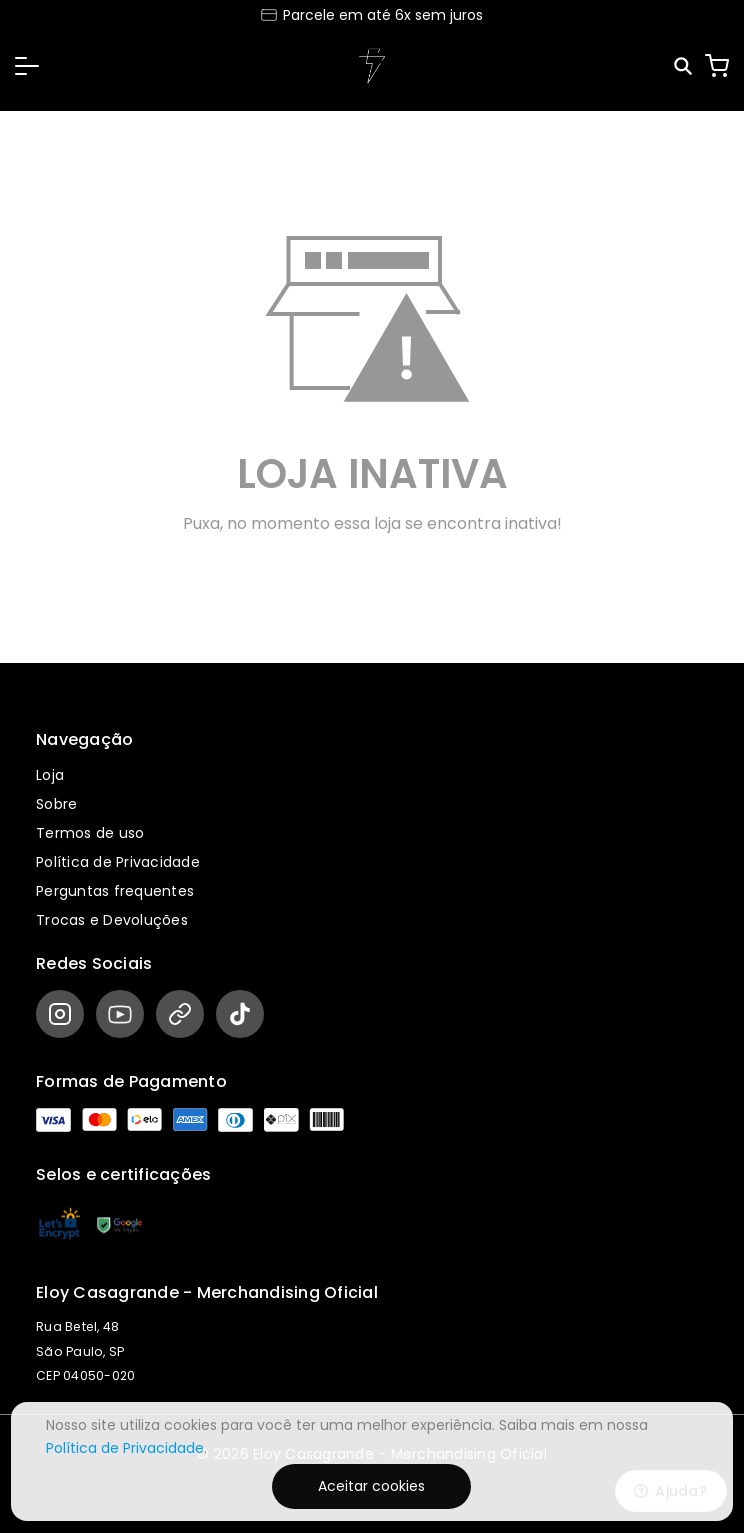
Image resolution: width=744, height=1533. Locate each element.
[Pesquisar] (684, 66)
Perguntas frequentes (115, 891)
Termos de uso (90, 833)
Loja (50, 775)
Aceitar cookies (371, 1486)
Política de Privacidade (118, 862)
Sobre (56, 804)
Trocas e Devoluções (112, 920)
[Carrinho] (717, 66)
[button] (27, 66)
